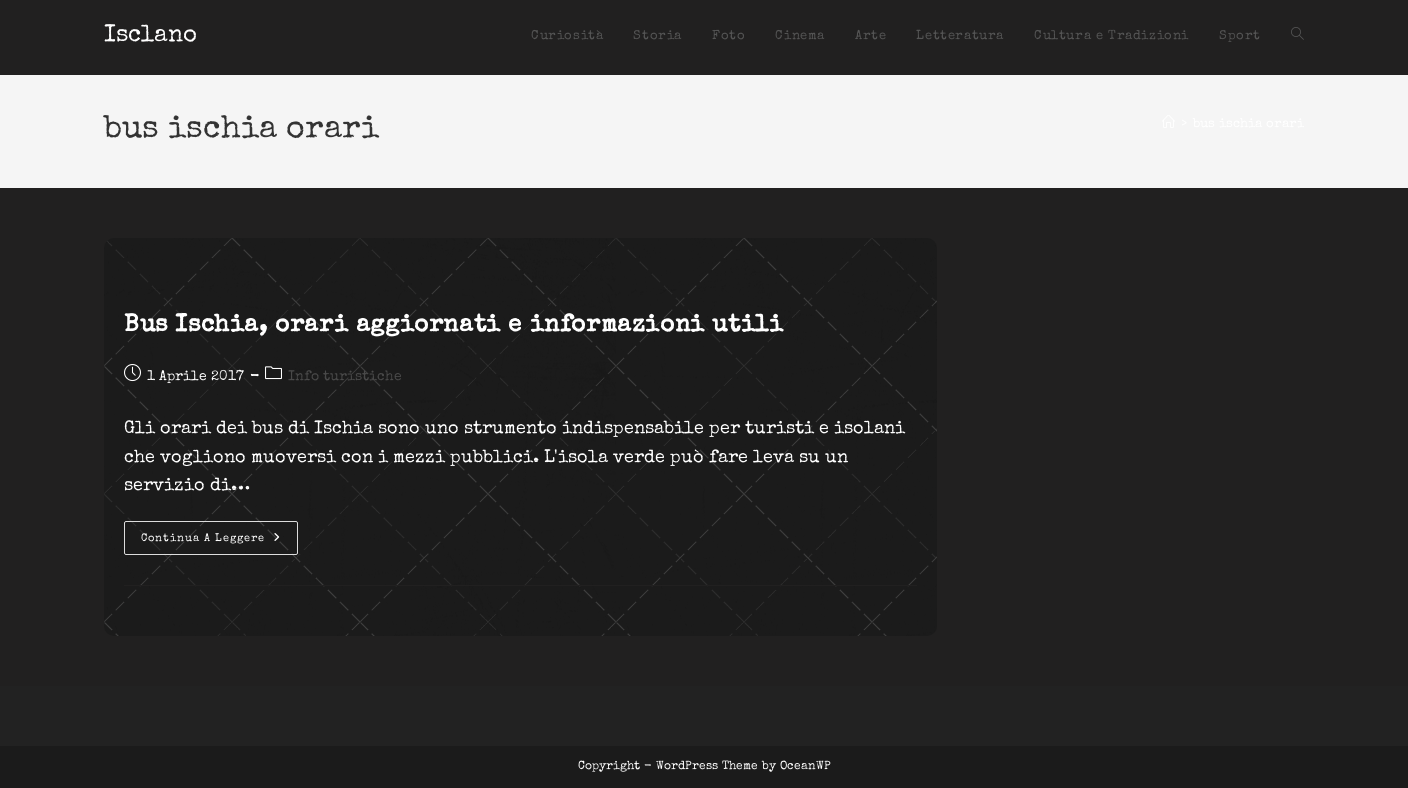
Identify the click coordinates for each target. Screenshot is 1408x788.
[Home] (1168, 124)
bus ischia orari (1248, 124)
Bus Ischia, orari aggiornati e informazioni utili (453, 326)
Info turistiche (345, 377)
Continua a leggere (219, 543)
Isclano (150, 36)
